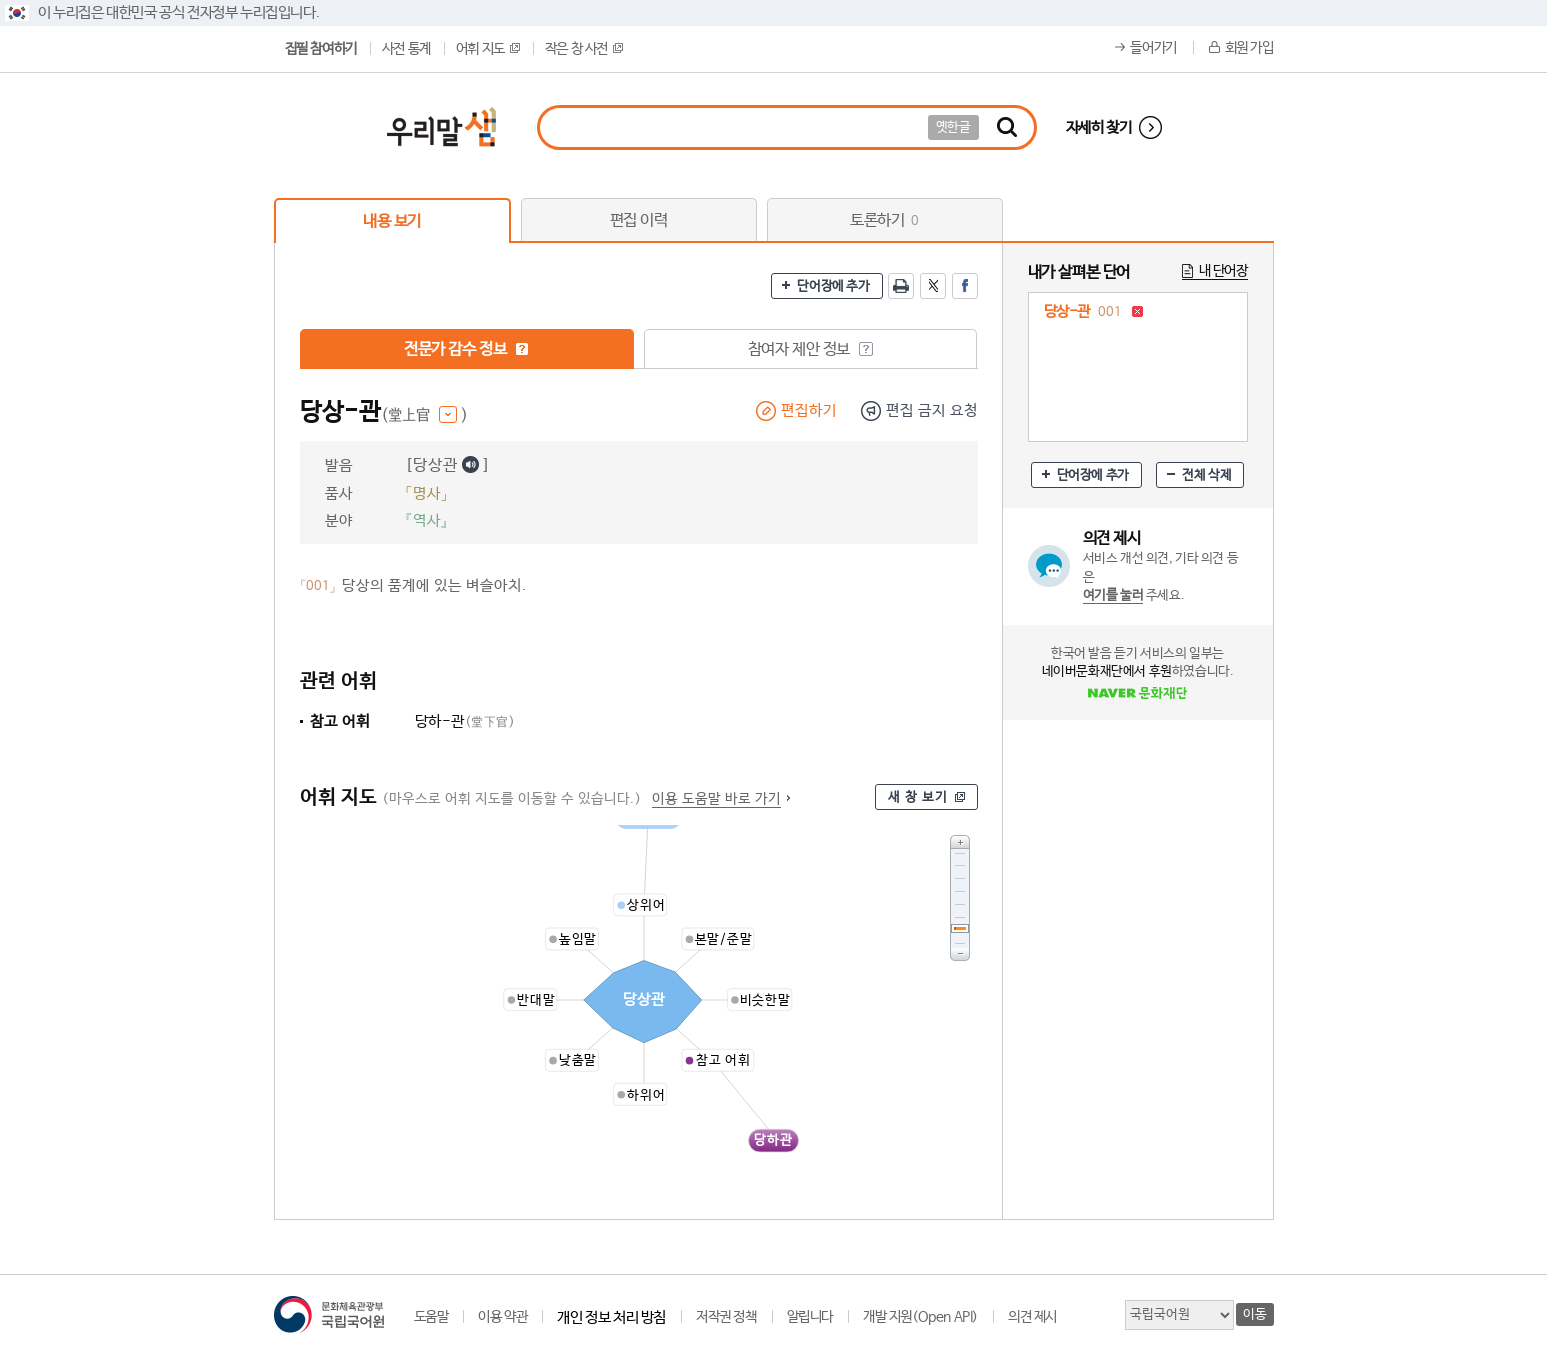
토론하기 (884, 220)
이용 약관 (502, 1317)
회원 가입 (1249, 48)
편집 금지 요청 (932, 410)
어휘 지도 (488, 49)
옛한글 (953, 127)
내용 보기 (392, 221)
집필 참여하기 (321, 49)
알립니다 (810, 1317)
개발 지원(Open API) (920, 1317)
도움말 (431, 1317)
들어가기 (1153, 48)
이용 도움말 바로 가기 (716, 799)
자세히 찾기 (1099, 127)
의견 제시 (1032, 1317)
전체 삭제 (1206, 475)
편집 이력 (639, 220)
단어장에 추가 (833, 286)
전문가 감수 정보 (466, 349)
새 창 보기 (918, 797)
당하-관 (465, 721)
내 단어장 (1223, 271)
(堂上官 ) (424, 415)
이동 (1254, 1314)
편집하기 (809, 410)
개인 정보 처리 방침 (611, 1317)
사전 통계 (406, 49)
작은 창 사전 (584, 49)
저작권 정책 (726, 1317)
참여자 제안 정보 (810, 349)
